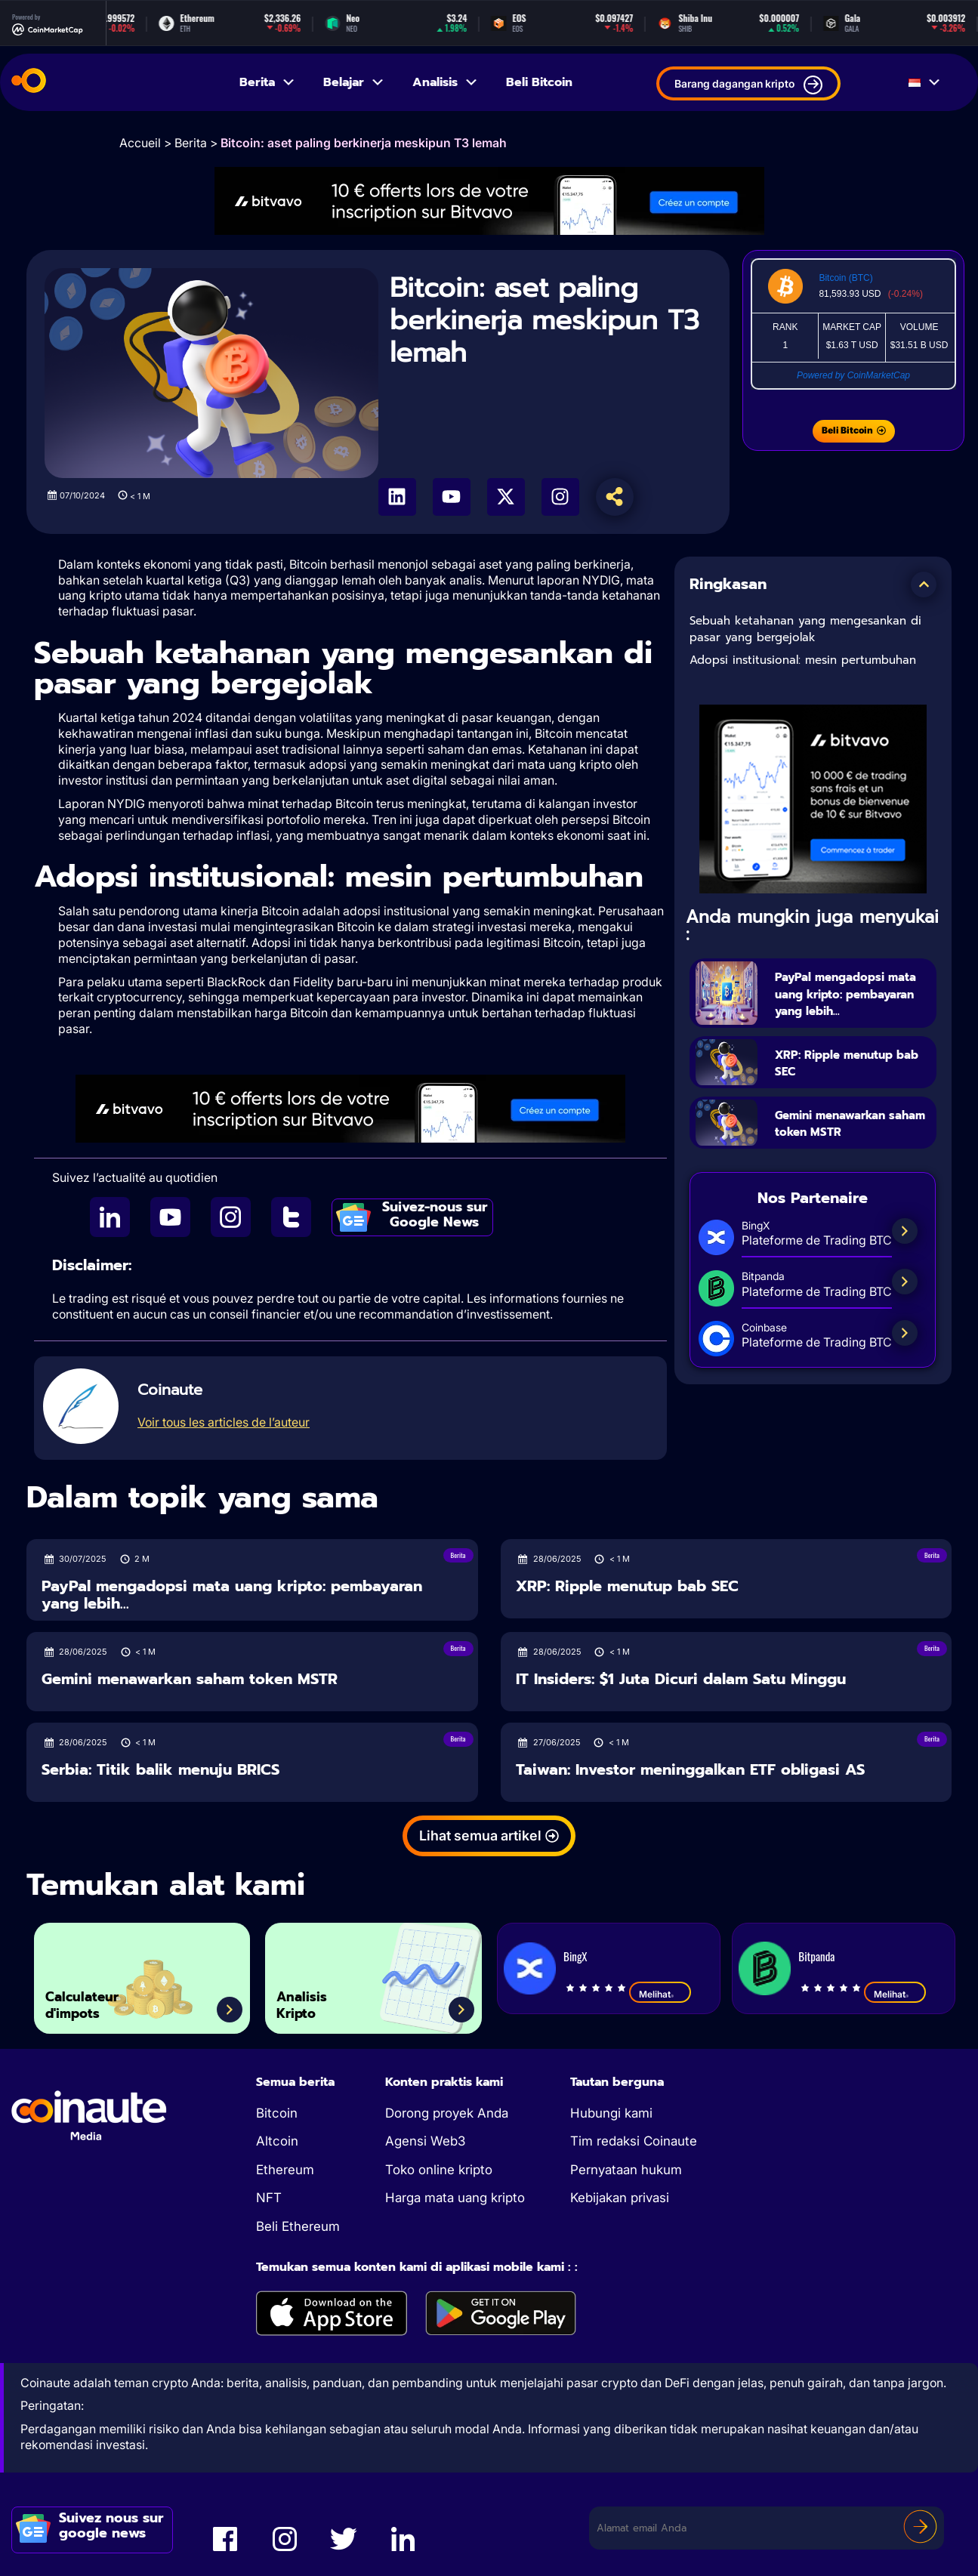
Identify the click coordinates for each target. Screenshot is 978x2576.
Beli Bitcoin (539, 82)
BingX (575, 1956)
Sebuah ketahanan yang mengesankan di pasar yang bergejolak (805, 629)
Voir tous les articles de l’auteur (223, 1422)
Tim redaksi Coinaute (633, 2141)
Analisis (445, 82)
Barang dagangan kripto (748, 85)
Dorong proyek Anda (446, 2113)
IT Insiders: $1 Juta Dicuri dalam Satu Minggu (681, 1679)
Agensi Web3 (425, 2141)
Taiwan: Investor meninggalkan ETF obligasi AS (690, 1770)
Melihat (660, 1994)
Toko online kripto (438, 2169)
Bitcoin (277, 2113)
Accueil (140, 142)
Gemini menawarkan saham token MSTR (849, 1141)
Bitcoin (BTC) (845, 278)
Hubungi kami (611, 2113)
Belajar (354, 82)
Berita (267, 82)
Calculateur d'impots (98, 1997)
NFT (269, 2197)
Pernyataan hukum (626, 2169)
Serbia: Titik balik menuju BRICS (160, 1770)
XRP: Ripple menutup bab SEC (853, 1080)
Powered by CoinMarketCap (853, 375)
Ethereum (285, 2169)
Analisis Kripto (313, 1997)
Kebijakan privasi (619, 2197)
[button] (923, 584)
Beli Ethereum (298, 2226)
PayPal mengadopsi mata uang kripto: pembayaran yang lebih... (848, 1001)
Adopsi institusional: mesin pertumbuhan (803, 660)
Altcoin (277, 2141)
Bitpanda (816, 1956)
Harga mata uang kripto (455, 2197)
